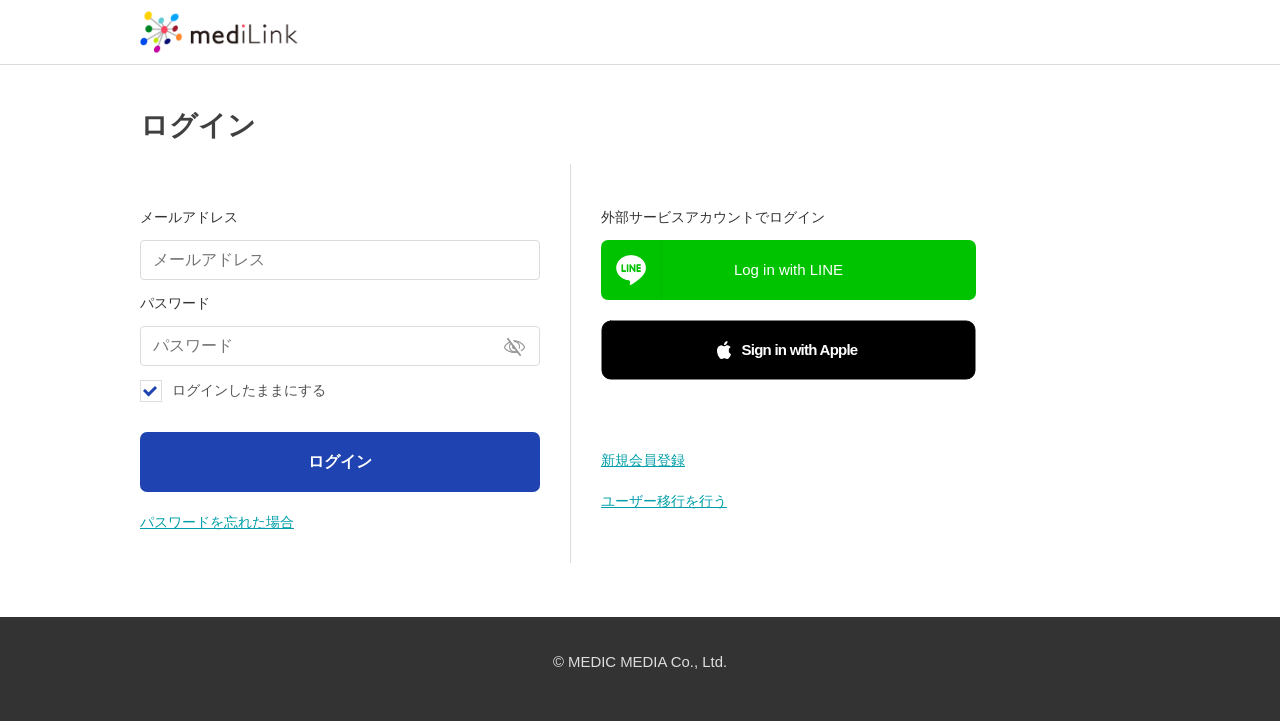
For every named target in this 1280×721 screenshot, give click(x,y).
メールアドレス (189, 217)
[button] (788, 350)
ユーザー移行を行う (664, 501)
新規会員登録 (643, 460)
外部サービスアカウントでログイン (713, 217)
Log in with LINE (788, 269)
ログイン (340, 461)
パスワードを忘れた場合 (217, 522)
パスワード (175, 303)
